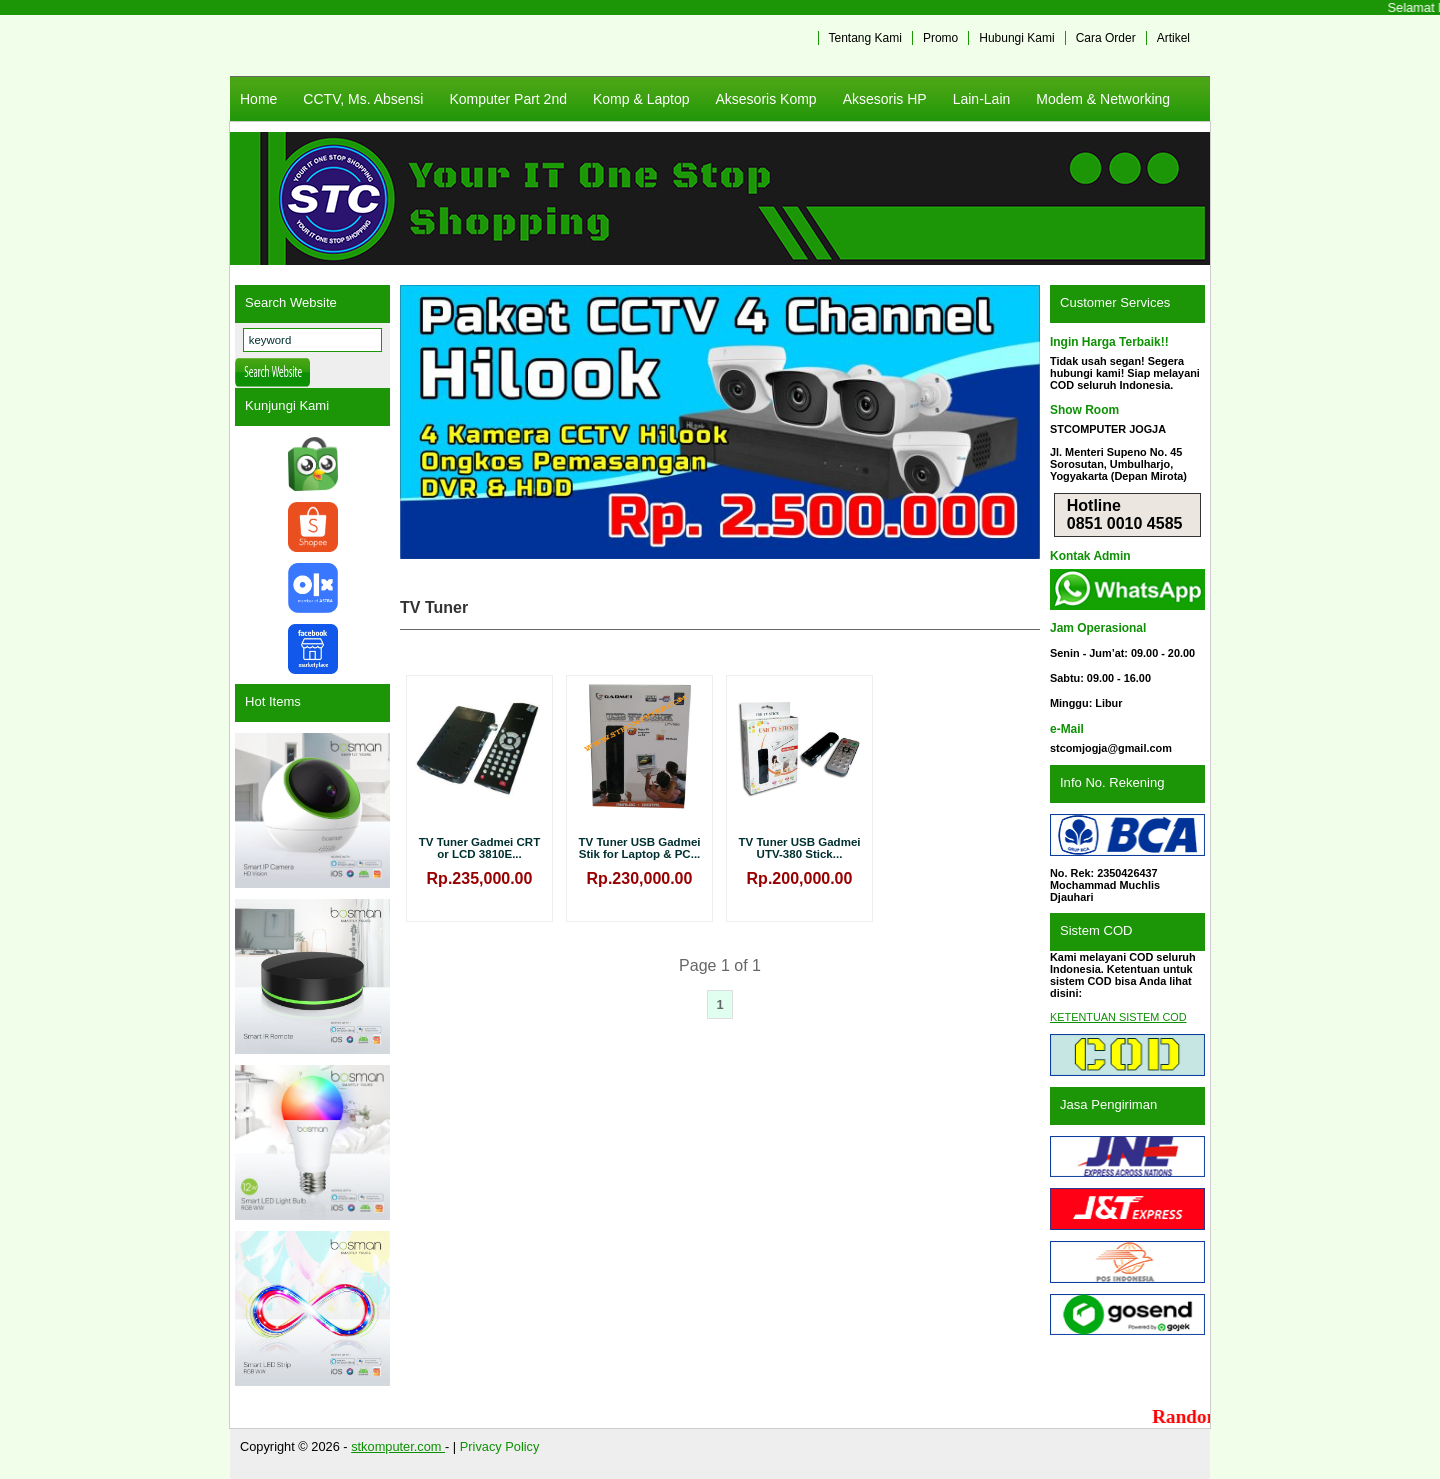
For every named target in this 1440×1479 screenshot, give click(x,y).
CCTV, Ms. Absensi (363, 99)
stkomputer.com (398, 1446)
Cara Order (1106, 38)
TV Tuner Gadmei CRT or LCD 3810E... (479, 848)
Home (258, 99)
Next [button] (1015, 422)
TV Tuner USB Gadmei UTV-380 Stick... (800, 848)
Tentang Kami (865, 38)
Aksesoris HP (885, 99)
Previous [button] (425, 422)
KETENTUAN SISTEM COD (1118, 1017)
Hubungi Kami (1016, 38)
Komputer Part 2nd (508, 99)
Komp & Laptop (641, 99)
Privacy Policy (500, 1446)
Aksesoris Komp (765, 99)
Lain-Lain (982, 99)
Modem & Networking (1103, 99)
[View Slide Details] (720, 422)
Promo (940, 38)
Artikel (1173, 38)
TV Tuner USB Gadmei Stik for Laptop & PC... (640, 848)
